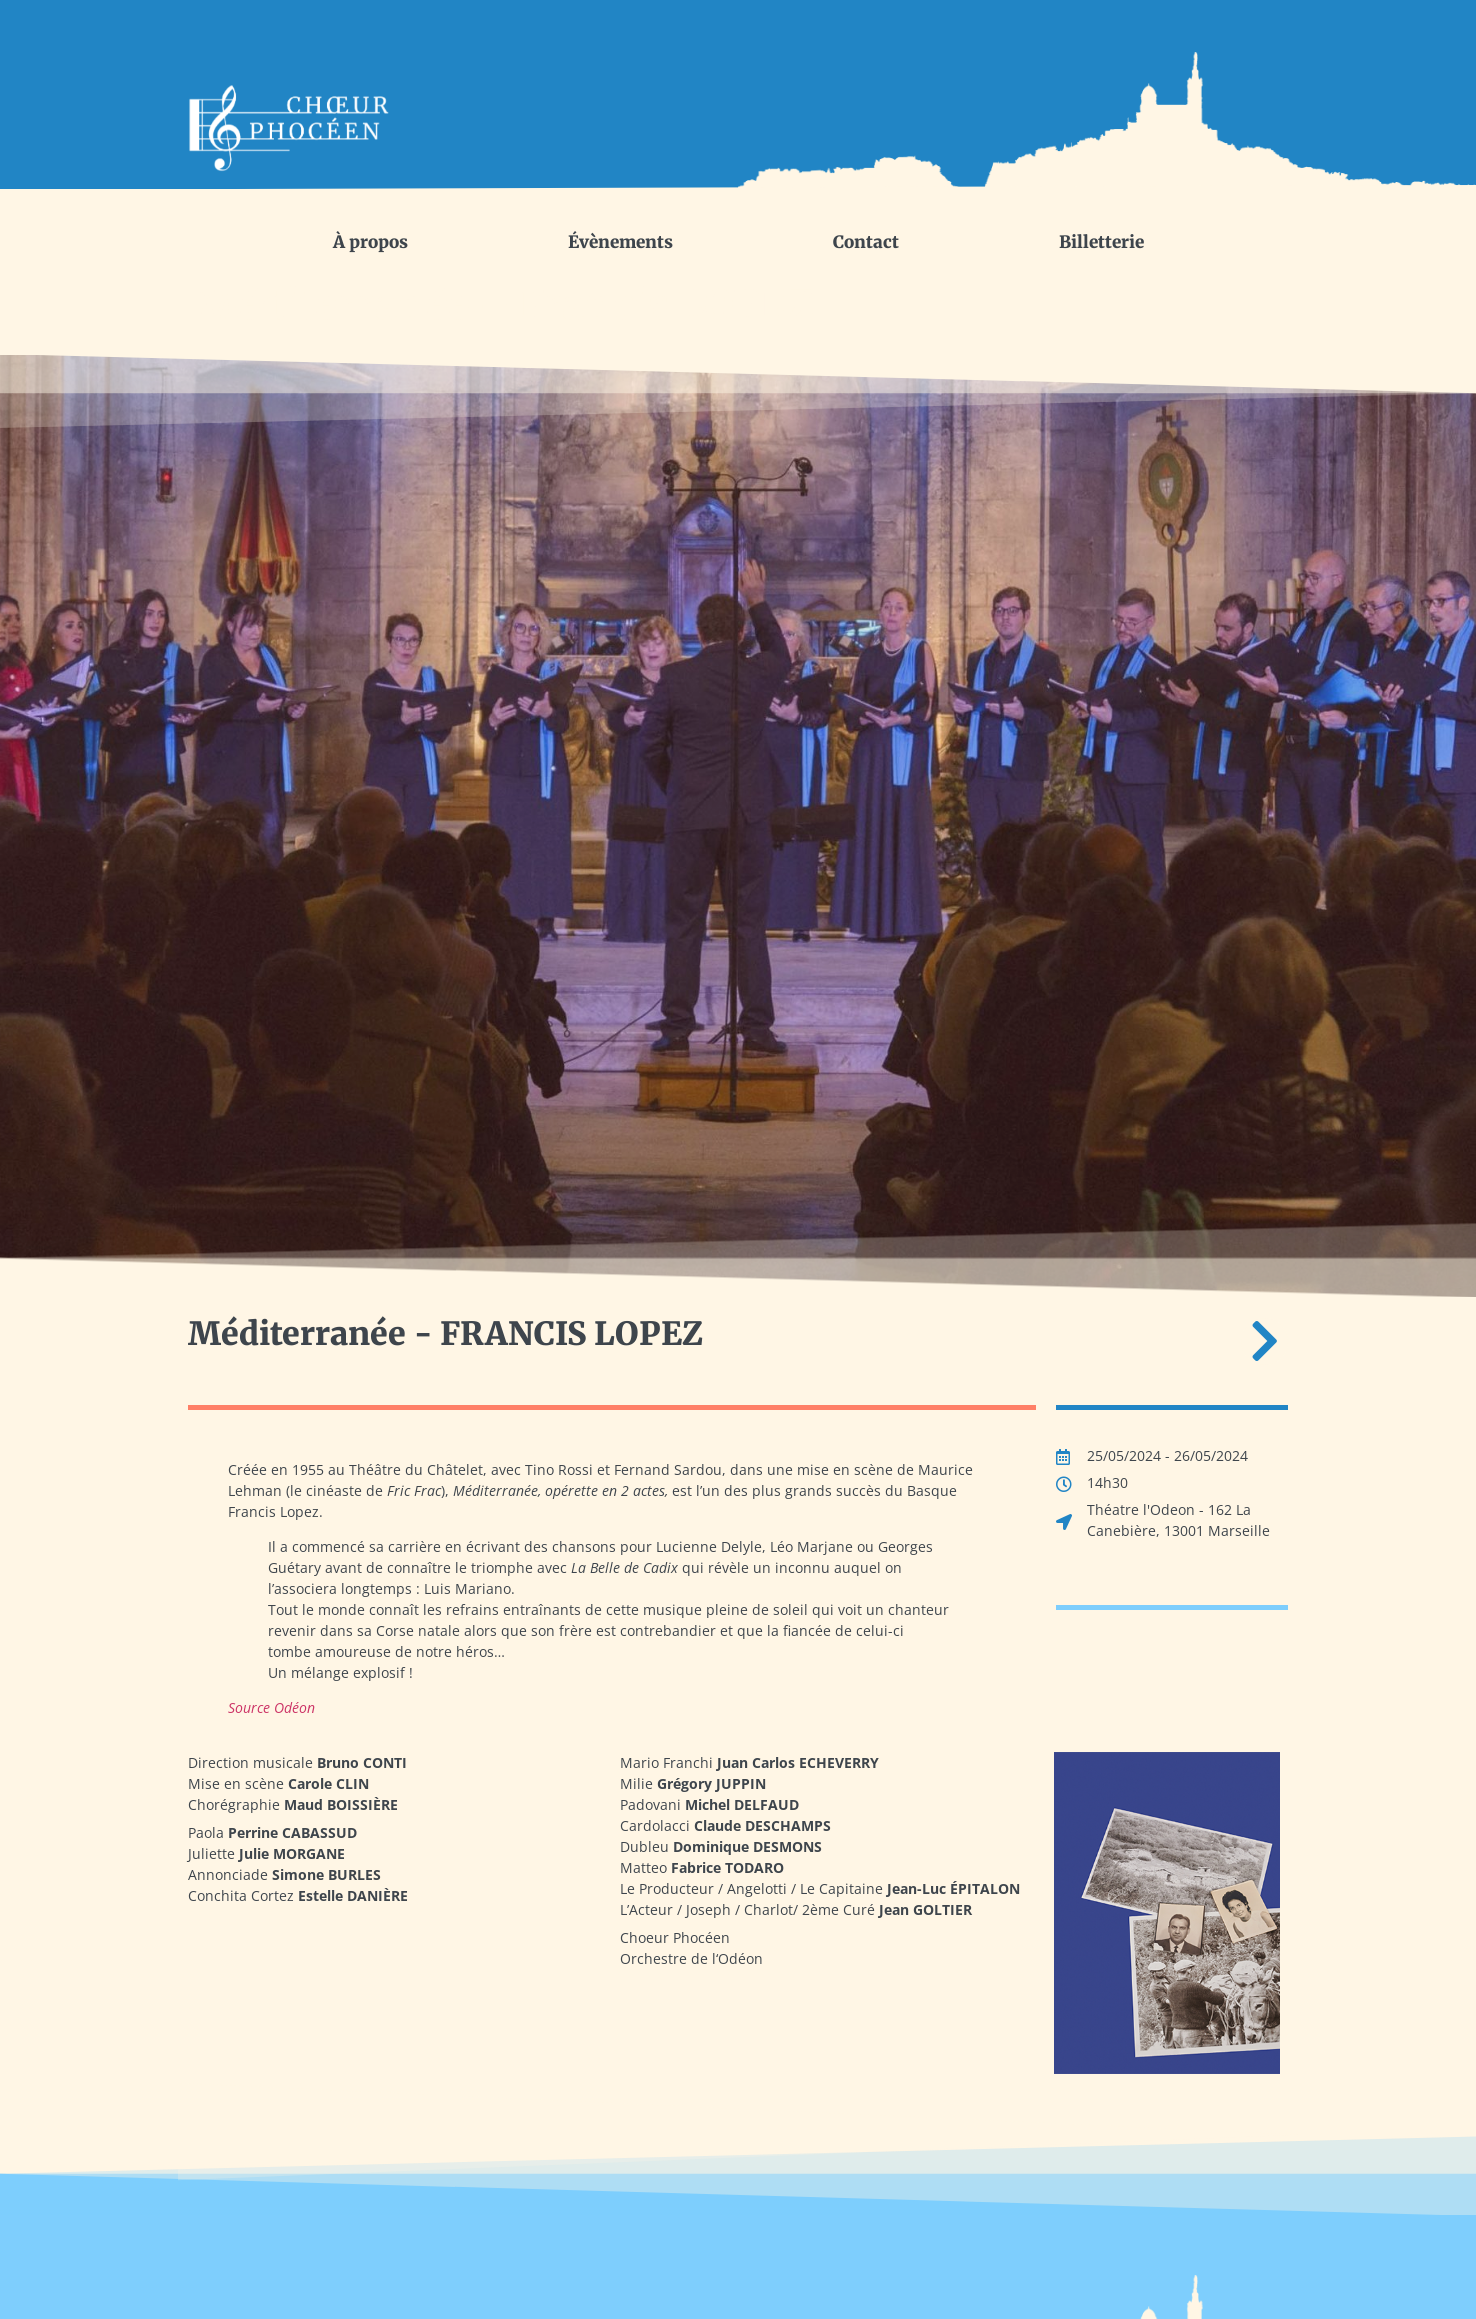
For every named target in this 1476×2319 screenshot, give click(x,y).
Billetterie (1101, 242)
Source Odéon (271, 1707)
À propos (370, 242)
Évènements (620, 242)
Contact (866, 242)
